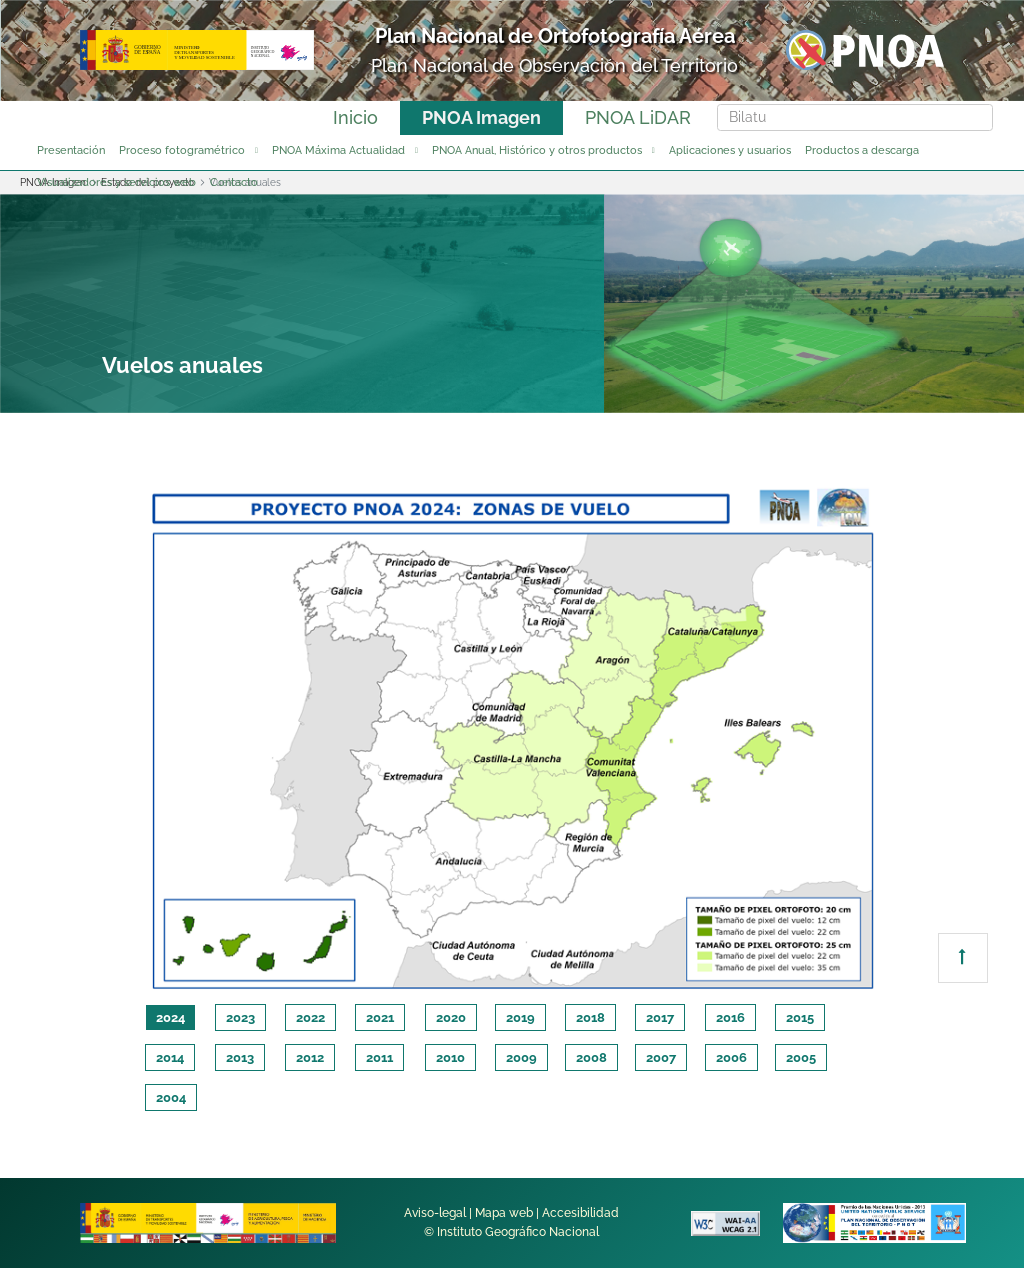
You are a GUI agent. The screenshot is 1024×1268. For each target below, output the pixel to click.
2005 (801, 1057)
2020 (451, 1017)
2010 (450, 1057)
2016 (730, 1017)
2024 (170, 1017)
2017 (660, 1017)
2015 (800, 1017)
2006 (731, 1057)
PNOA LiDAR (638, 117)
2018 (590, 1017)
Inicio (355, 117)
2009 (521, 1057)
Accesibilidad (580, 1213)
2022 (310, 1017)
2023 (240, 1017)
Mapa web (504, 1213)
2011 (379, 1057)
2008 (591, 1057)
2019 (520, 1017)
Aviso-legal (435, 1213)
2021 (380, 1017)
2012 (310, 1057)
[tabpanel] (512, 735)
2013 (240, 1057)
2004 (171, 1097)
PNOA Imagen (481, 117)
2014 (170, 1057)
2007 (661, 1057)
